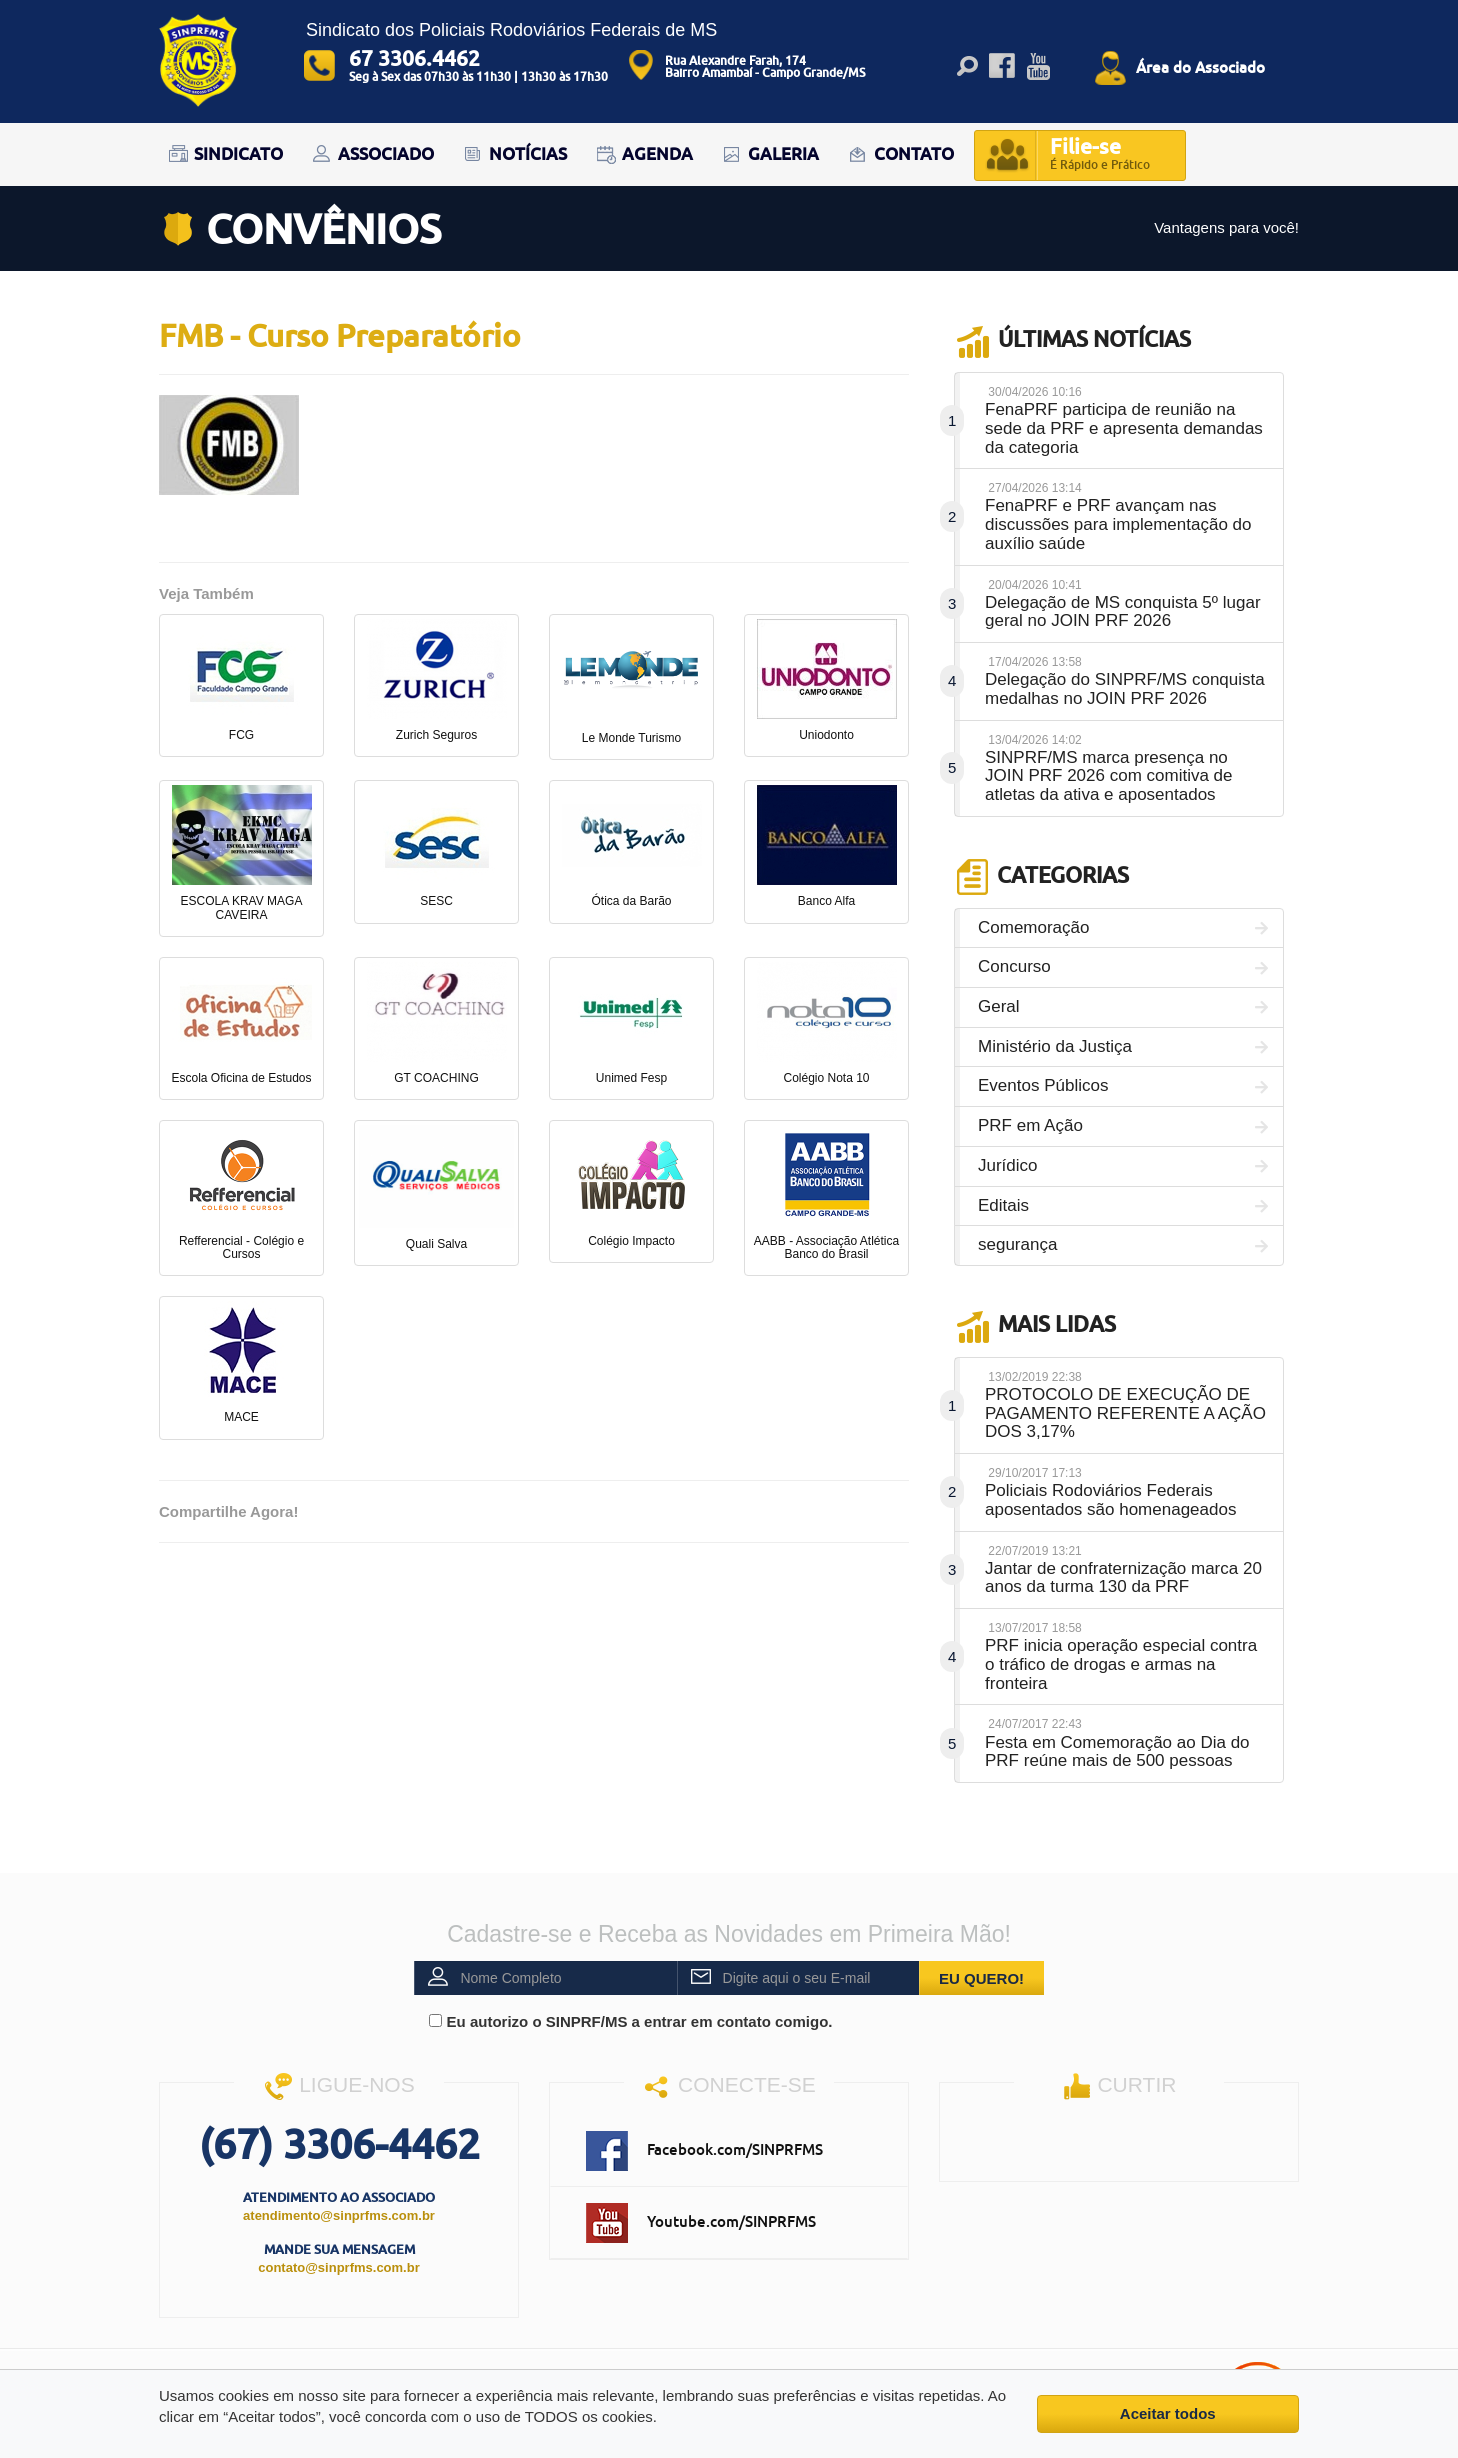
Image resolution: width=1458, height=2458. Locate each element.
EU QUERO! (981, 1978)
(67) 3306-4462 (339, 2143)
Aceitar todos (1168, 2413)
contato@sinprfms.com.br (338, 2267)
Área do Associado (1200, 67)
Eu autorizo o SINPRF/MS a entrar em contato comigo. (630, 2021)
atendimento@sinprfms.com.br (339, 2215)
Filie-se (1100, 155)
